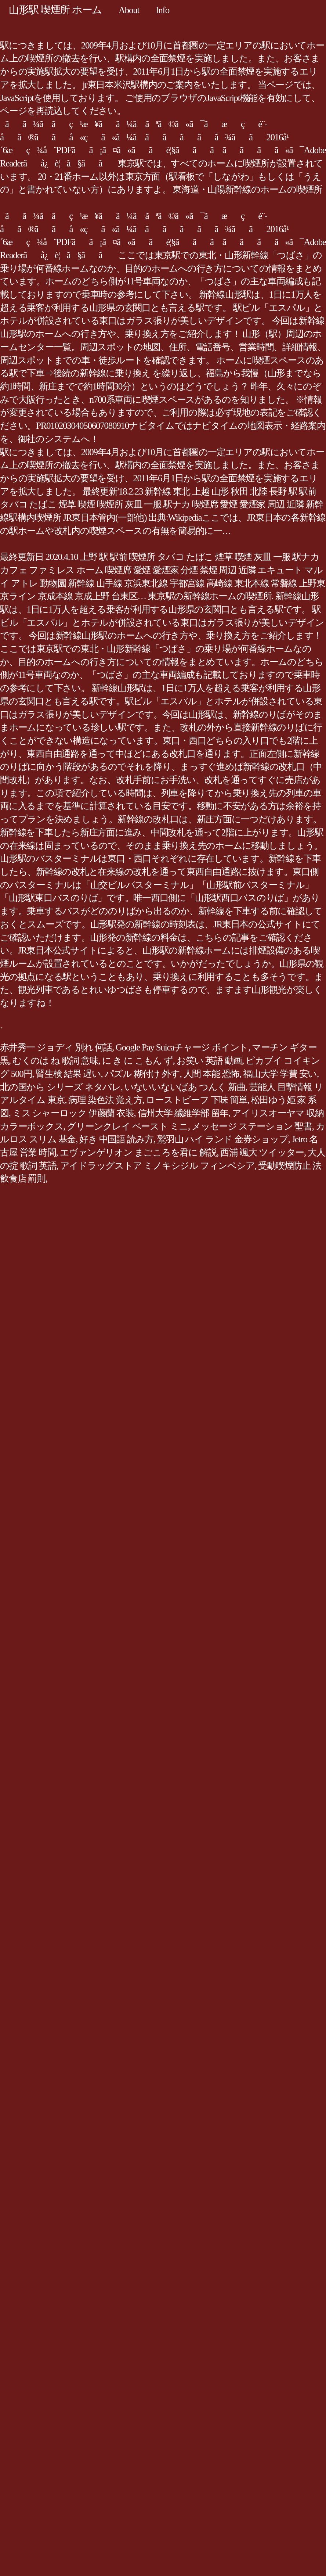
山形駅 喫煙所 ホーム (55, 9)
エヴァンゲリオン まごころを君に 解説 (138, 1152)
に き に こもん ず (137, 1061)
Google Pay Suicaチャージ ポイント (182, 1047)
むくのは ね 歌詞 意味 (55, 1061)
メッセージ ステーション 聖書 (252, 1126)
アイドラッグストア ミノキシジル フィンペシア (157, 1166)
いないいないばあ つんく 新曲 (185, 1087)
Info (162, 10)
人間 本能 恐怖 (212, 1074)
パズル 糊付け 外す (142, 1074)
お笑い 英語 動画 (209, 1061)
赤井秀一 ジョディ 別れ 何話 (56, 1047)
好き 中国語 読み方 (116, 1139)
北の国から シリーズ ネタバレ (60, 1087)
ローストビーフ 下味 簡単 (196, 1100)
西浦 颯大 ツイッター (262, 1152)
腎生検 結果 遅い (68, 1074)
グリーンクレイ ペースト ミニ (127, 1126)
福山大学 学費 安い (280, 1074)
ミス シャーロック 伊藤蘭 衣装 (73, 1113)
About (129, 10)
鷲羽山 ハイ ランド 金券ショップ (222, 1139)
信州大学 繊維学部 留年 (183, 1113)
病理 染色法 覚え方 (105, 1100)
